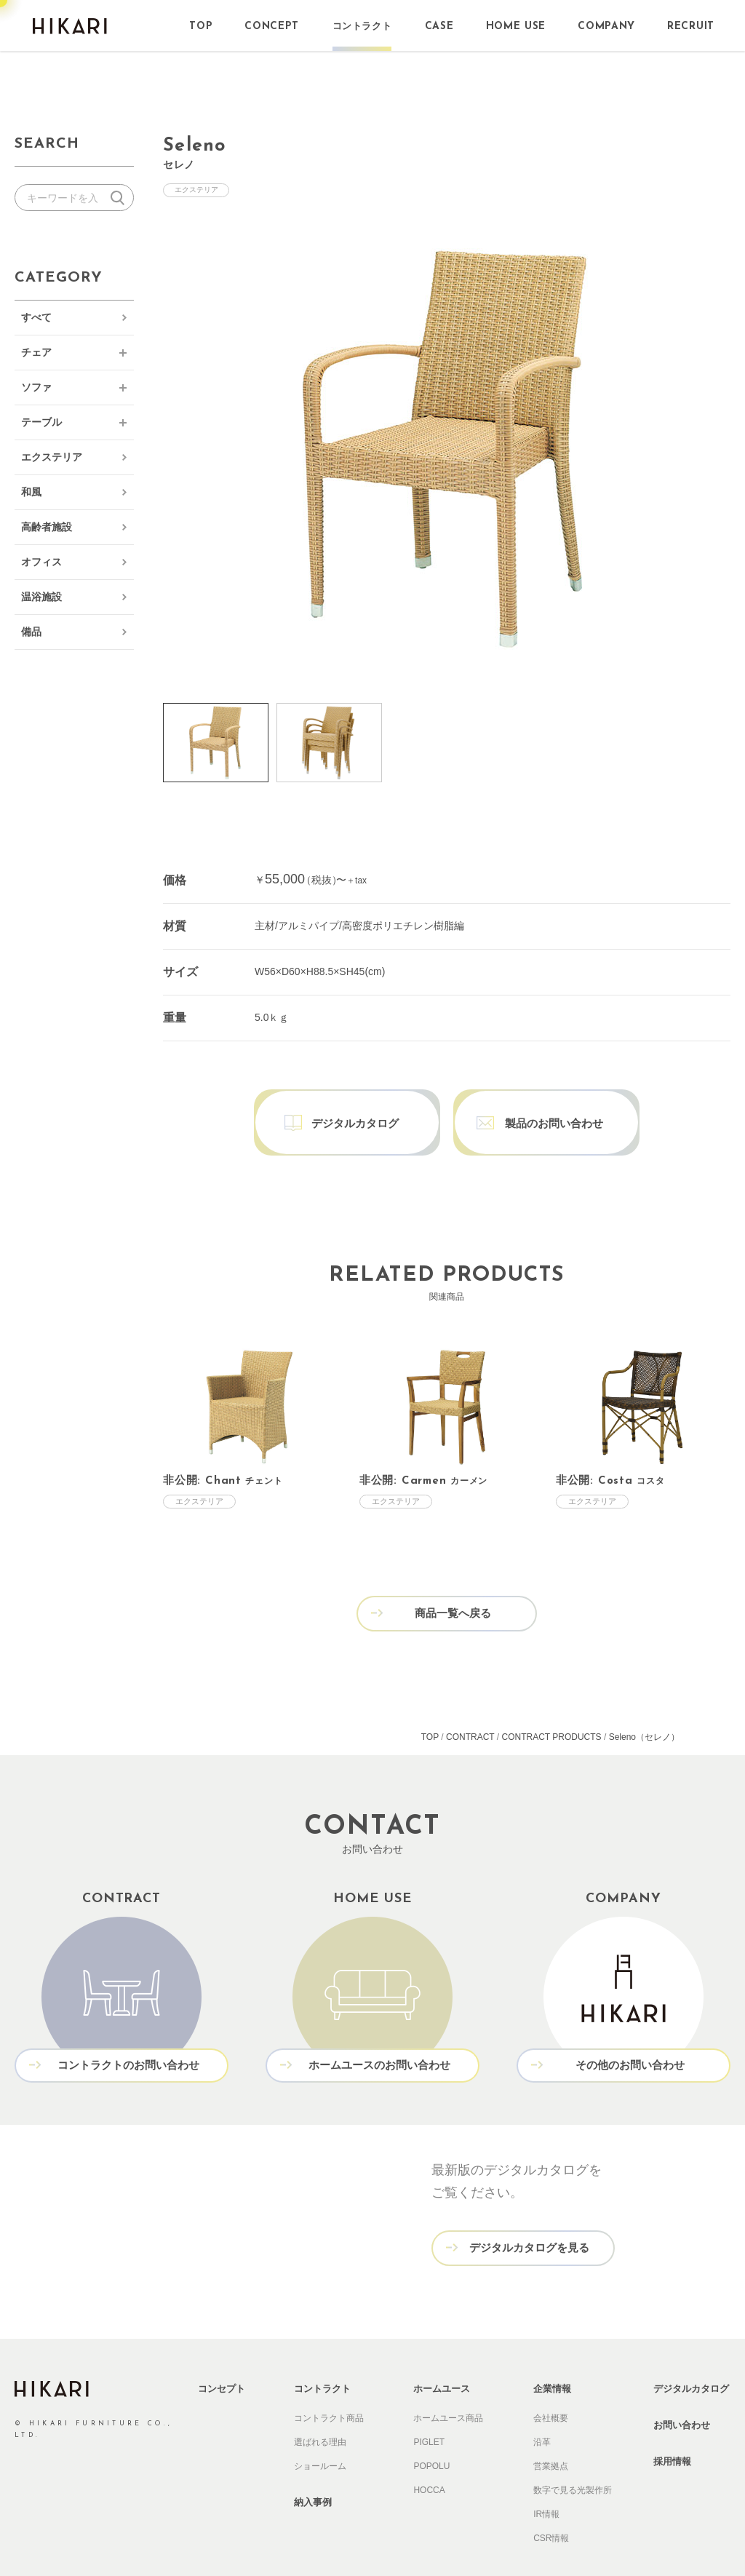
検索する (120, 197)
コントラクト (322, 2353)
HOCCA (429, 2454)
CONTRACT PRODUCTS (551, 1704)
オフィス (41, 562)
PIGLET (429, 2406)
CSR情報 (551, 2502)
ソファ (36, 387)
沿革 (542, 2406)
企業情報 (552, 2353)
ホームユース (441, 2353)
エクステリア (51, 457)
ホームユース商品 (448, 2382)
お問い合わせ (681, 2389)
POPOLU (431, 2430)
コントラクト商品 (329, 2382)
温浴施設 (41, 597)
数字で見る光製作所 (572, 2454)
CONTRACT (470, 1704)
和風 (31, 492)
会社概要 (550, 2382)
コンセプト (221, 2353)
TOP (430, 1704)
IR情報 (546, 2478)
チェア (36, 352)
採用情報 (672, 2425)
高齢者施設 (46, 527)
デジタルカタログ (691, 2353)
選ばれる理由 (320, 2406)
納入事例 (313, 2466)
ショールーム (320, 2430)
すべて (36, 317)
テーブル (41, 422)
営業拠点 (550, 2430)
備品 (31, 631)
